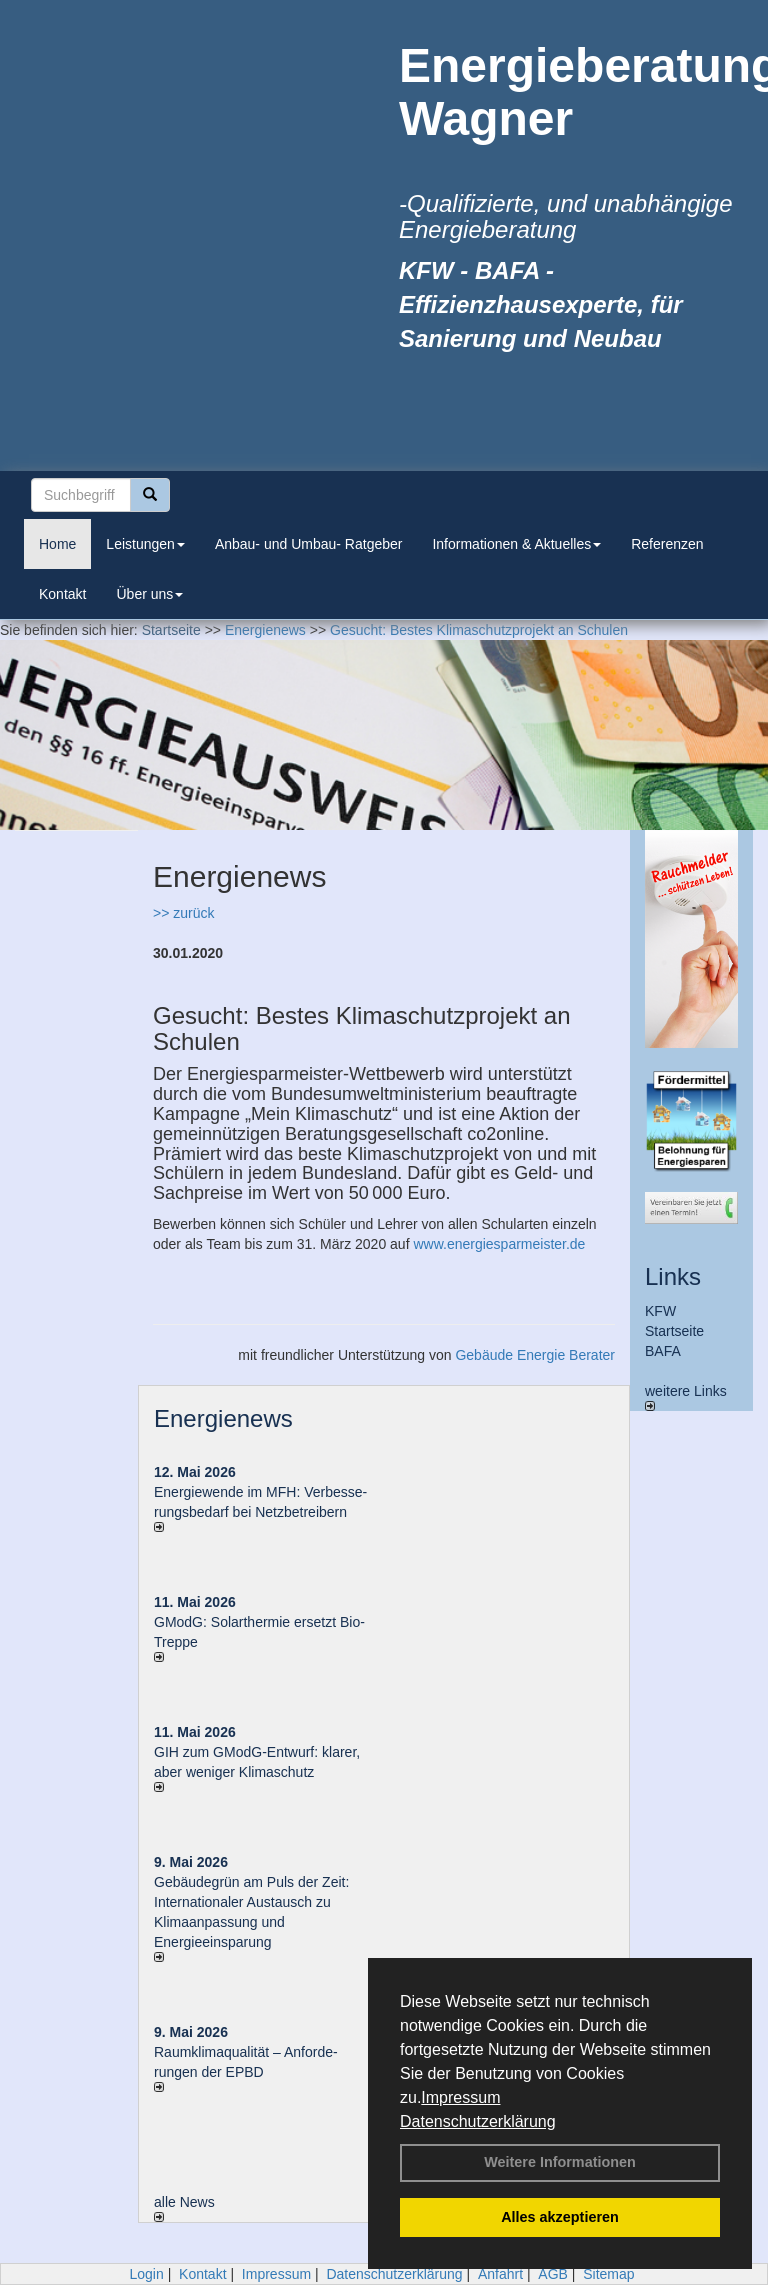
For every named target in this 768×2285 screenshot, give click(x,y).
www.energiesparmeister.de (499, 1244)
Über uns (149, 594)
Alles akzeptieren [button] (560, 2217)
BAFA (663, 1351)
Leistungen (145, 544)
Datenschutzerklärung (478, 2121)
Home (57, 544)
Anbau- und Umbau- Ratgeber (309, 544)
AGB (553, 2274)
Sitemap (608, 2274)
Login (146, 2274)
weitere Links (686, 1397)
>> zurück (183, 913)
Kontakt (62, 594)
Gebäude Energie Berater (535, 1355)
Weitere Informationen (560, 2162)
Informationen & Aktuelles (516, 544)
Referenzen (667, 544)
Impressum (460, 2097)
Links (673, 1276)
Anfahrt (500, 2274)
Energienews (223, 1418)
